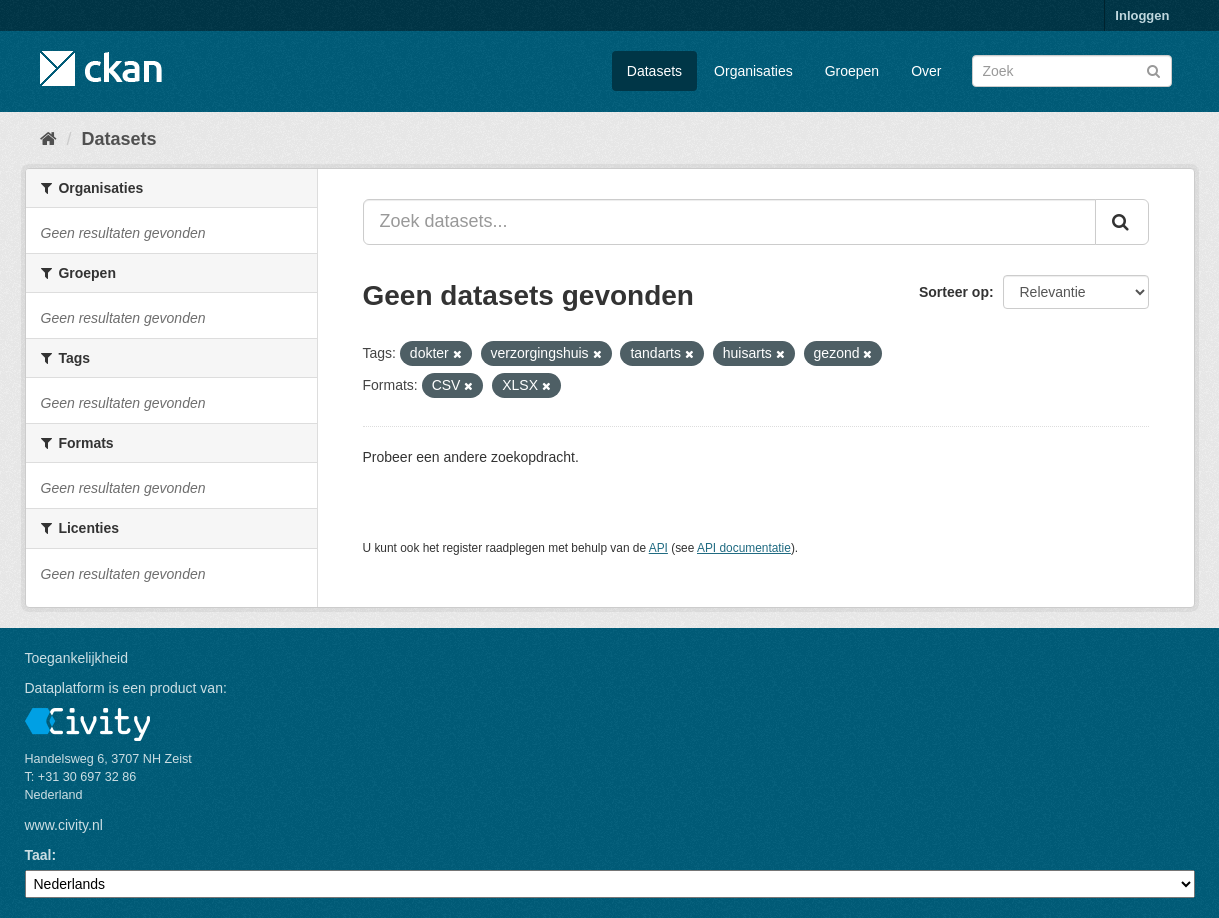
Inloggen (1142, 15)
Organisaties (753, 71)
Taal (38, 855)
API (658, 548)
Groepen (852, 71)
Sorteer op (954, 292)
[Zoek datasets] (1072, 71)
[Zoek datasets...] (729, 222)
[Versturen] (1153, 69)
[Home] (48, 139)
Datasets (654, 71)
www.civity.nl (64, 825)
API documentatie (744, 548)
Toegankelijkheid (77, 658)
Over (926, 71)
